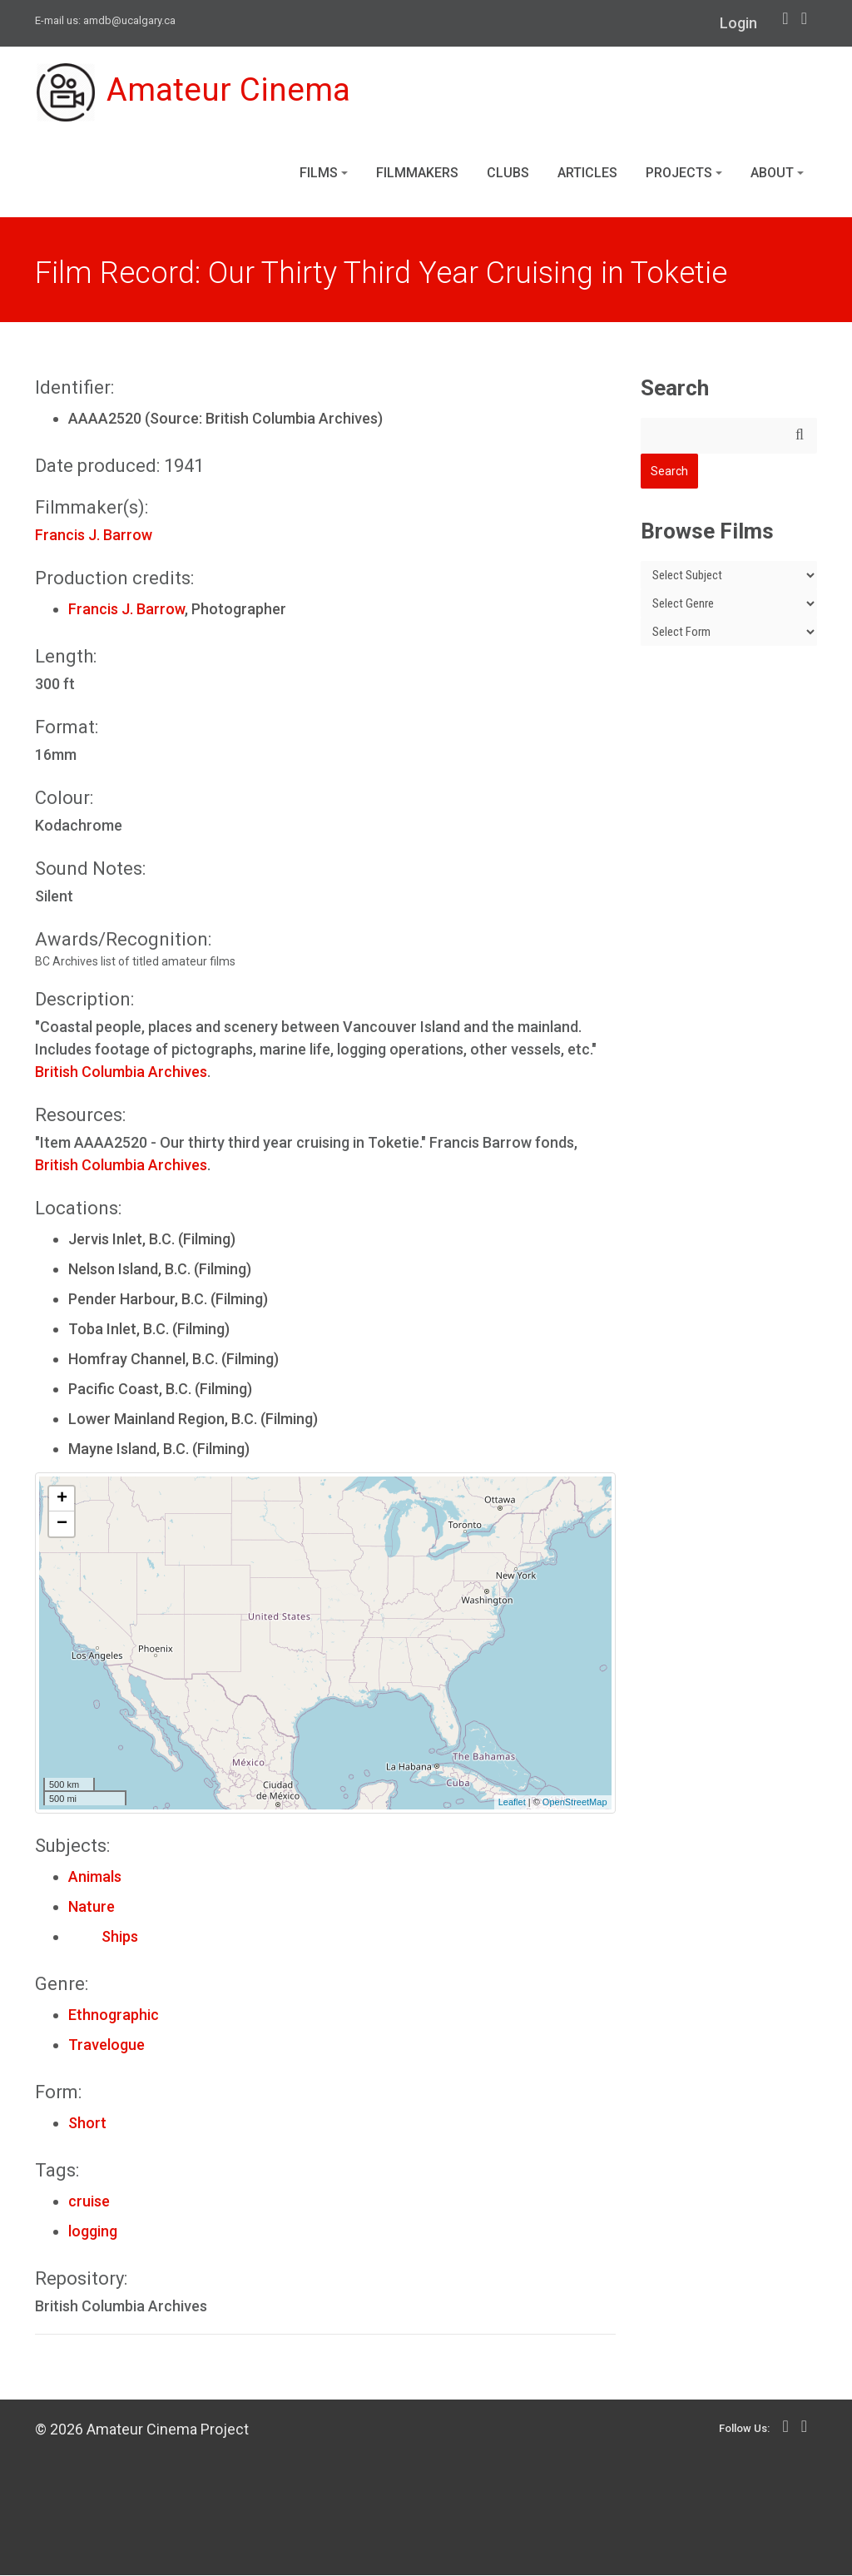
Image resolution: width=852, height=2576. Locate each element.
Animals (94, 1877)
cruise (89, 2202)
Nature (91, 1907)
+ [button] (62, 1499)
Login (738, 23)
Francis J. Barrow (93, 535)
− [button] (62, 1524)
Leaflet (512, 1804)
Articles (587, 173)
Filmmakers (417, 173)
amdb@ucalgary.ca (129, 20)
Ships (103, 1937)
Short (87, 2123)
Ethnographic (113, 2015)
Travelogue (106, 2045)
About (777, 173)
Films (324, 173)
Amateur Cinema (195, 93)
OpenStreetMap (574, 1804)
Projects (684, 173)
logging (92, 2232)
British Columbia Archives (121, 1072)
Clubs (508, 173)
